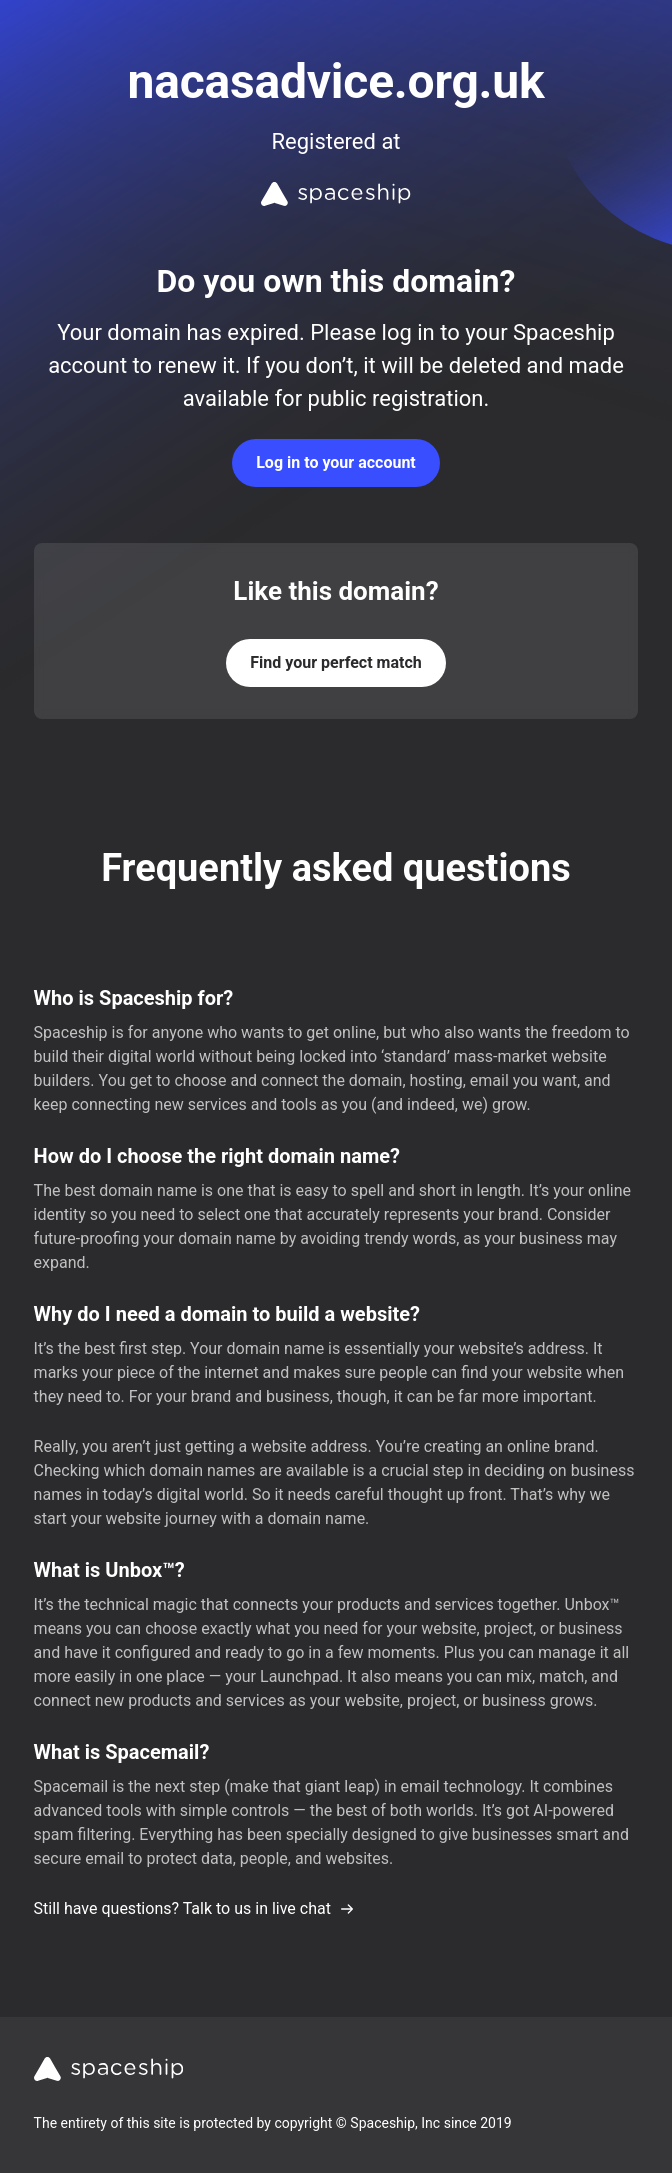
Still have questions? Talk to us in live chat (194, 1908)
